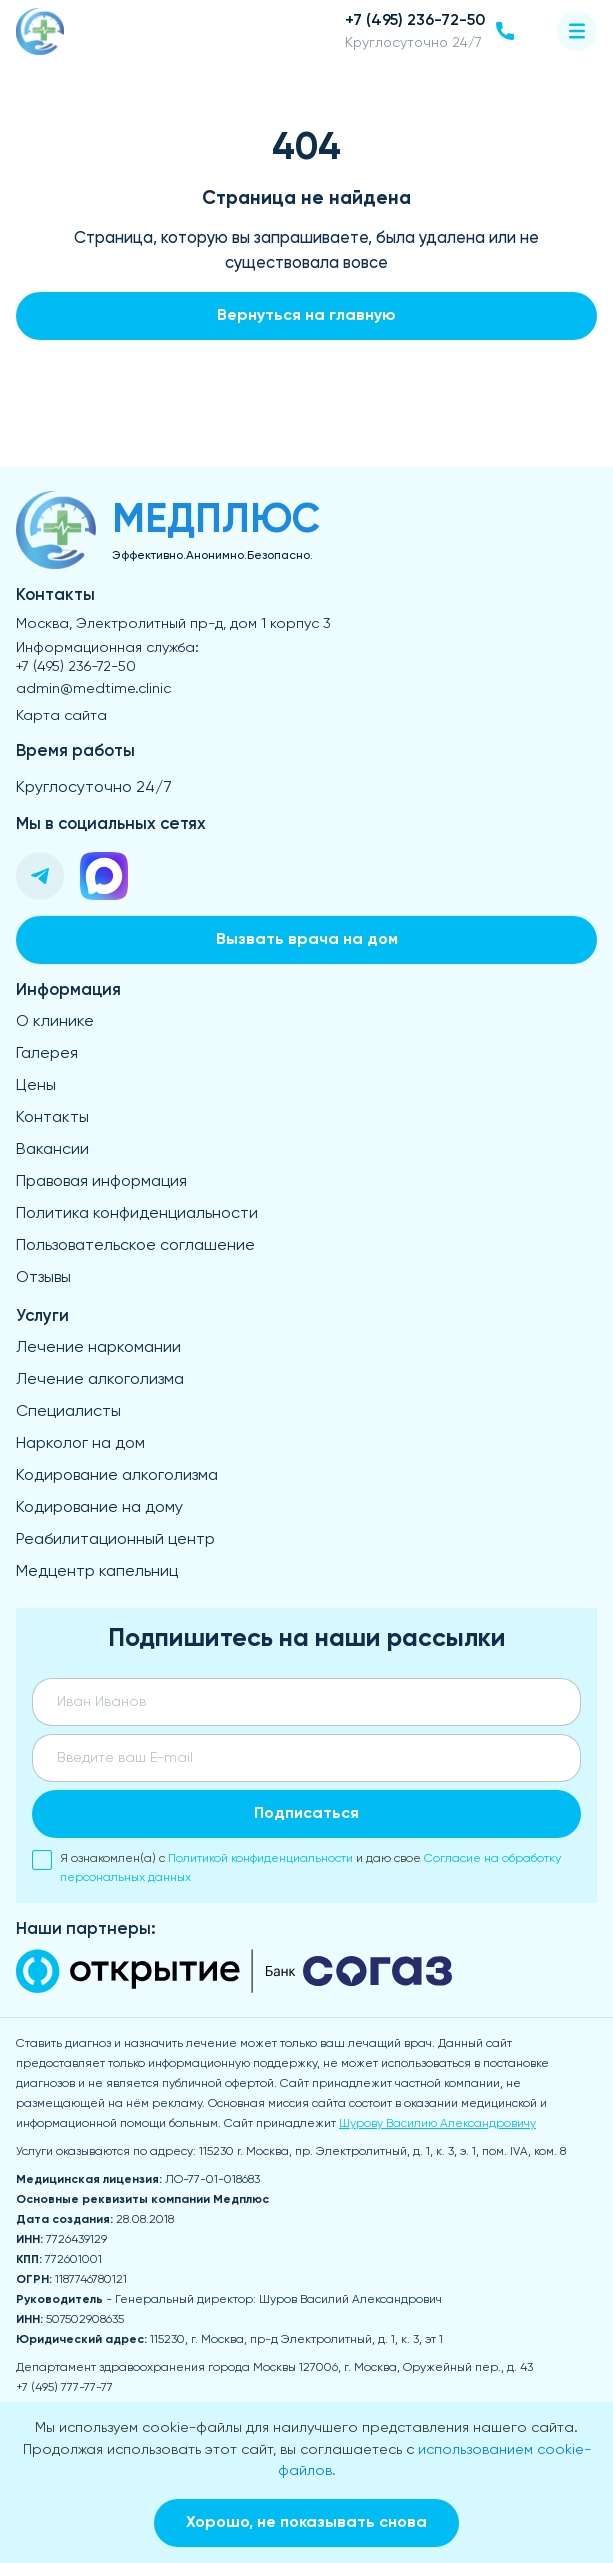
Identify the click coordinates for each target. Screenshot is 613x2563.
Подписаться (306, 1814)
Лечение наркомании (98, 1348)
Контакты (52, 1118)
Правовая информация (101, 1182)
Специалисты (68, 1412)
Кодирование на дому (99, 1508)
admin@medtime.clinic (93, 689)
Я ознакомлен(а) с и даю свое (296, 1867)
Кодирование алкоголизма (117, 1476)
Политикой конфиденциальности (260, 1858)
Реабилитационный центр (115, 1540)
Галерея (47, 1054)
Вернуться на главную (306, 316)
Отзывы (43, 1278)
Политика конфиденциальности (137, 1214)
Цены (36, 1086)
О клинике (55, 1022)
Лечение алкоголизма (100, 1380)
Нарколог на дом (80, 1444)
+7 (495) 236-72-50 (76, 667)
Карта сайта (61, 716)
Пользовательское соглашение (135, 1246)
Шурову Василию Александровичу (437, 2124)
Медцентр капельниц (97, 1572)
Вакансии (52, 1150)
